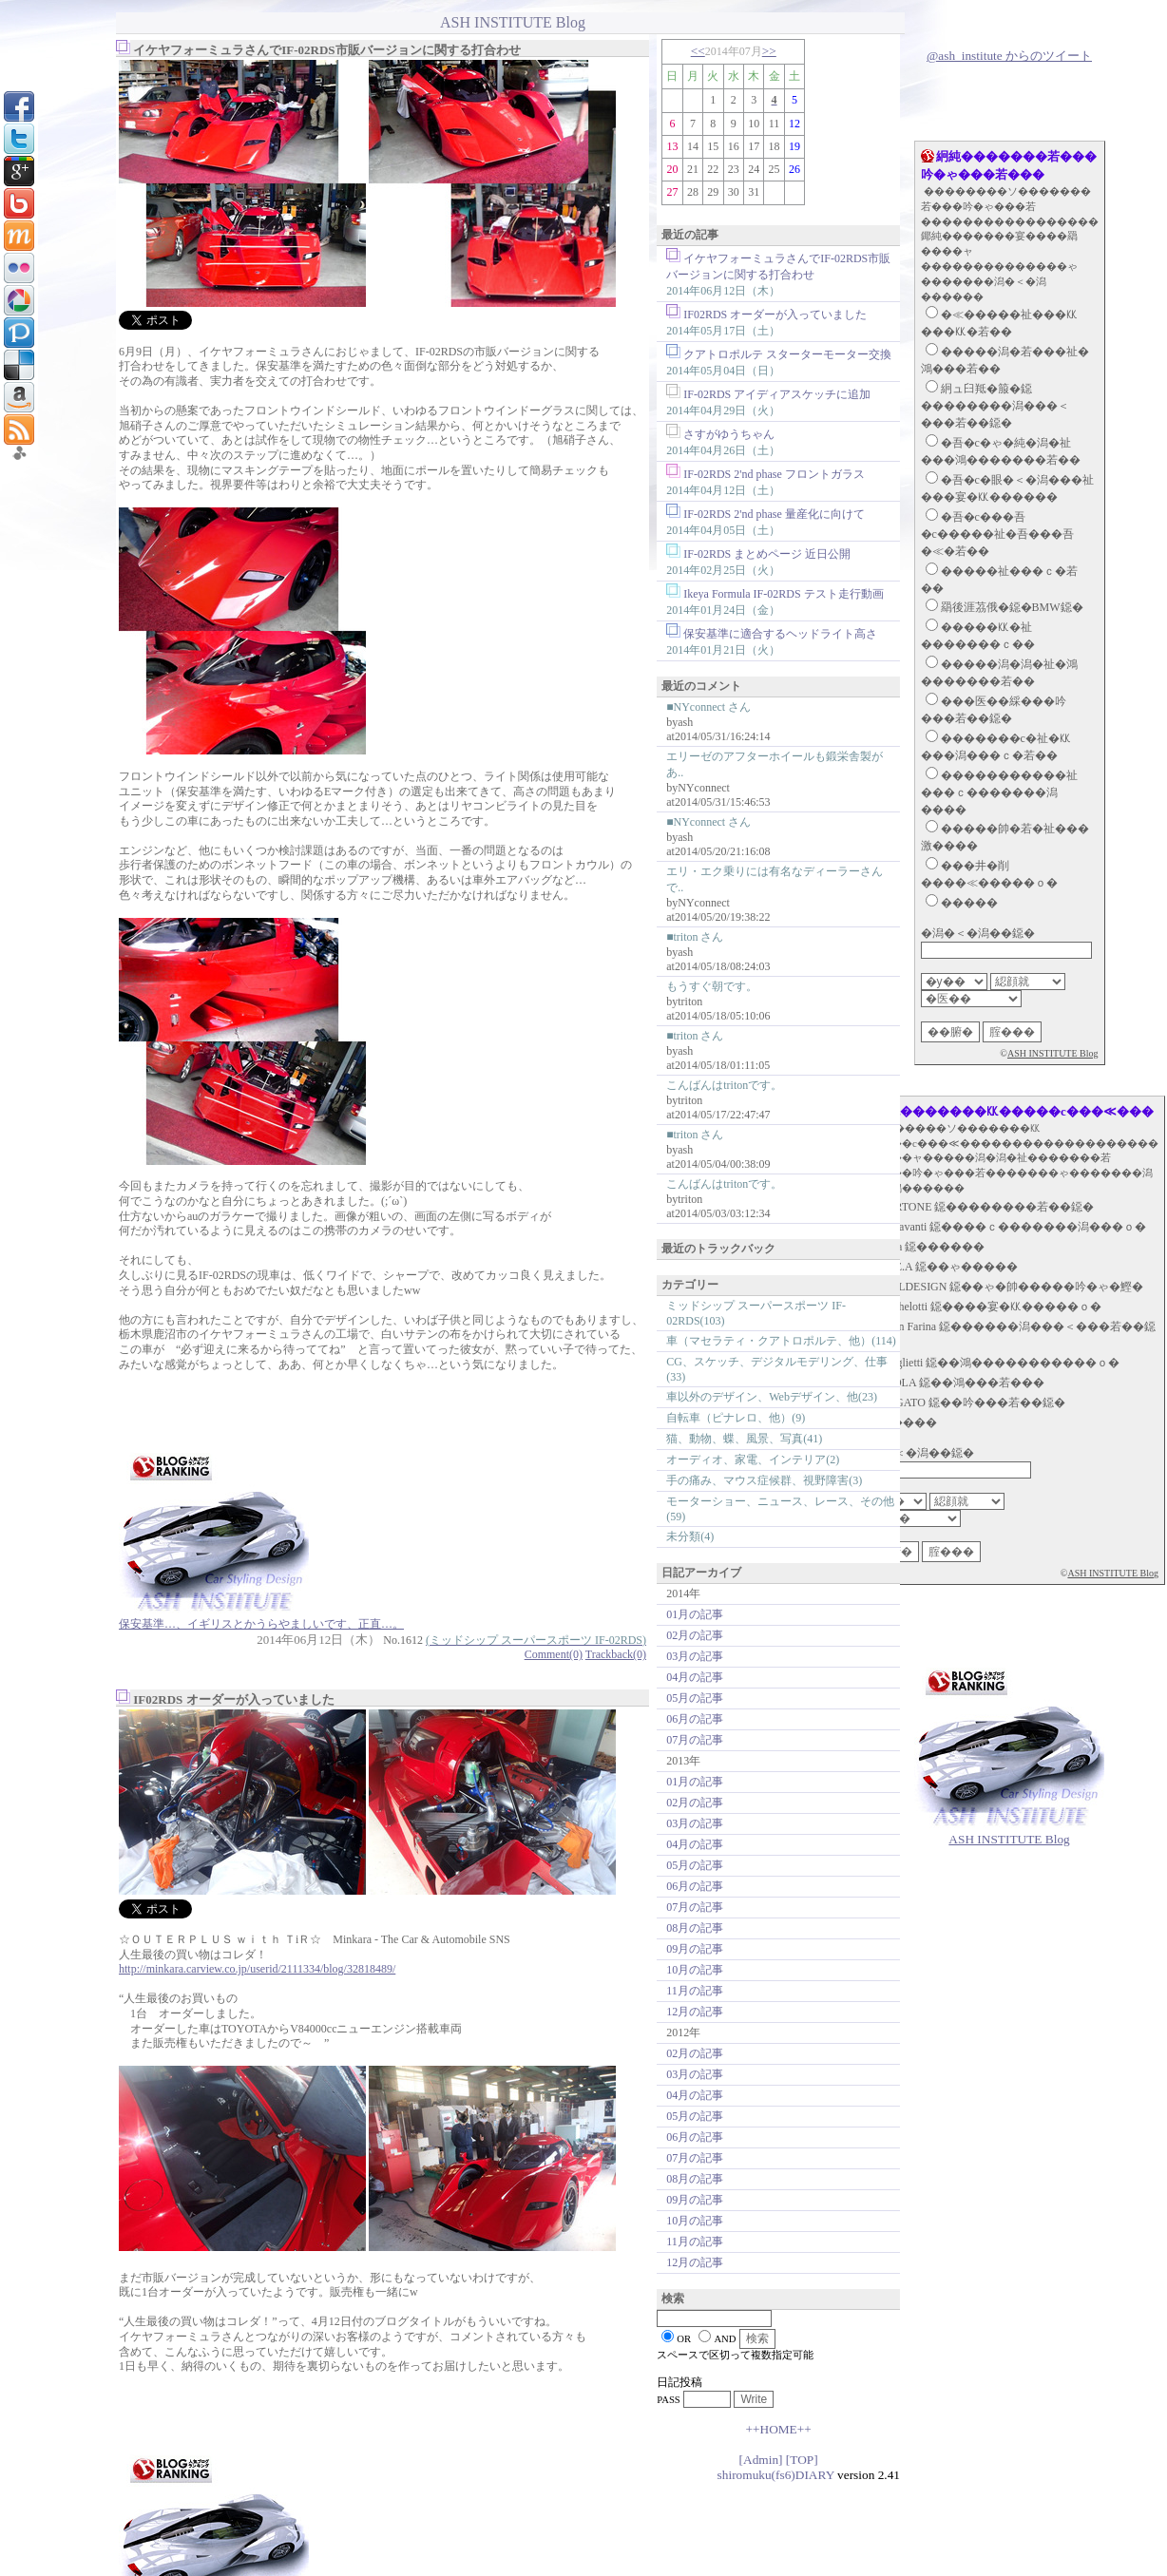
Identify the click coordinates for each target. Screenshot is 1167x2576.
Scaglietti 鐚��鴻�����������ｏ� (999, 1362)
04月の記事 (694, 1677)
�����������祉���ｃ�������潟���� (999, 792)
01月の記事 (694, 1614)
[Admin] (761, 2459)
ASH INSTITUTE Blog (1053, 1053)
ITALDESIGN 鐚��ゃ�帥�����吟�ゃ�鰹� (1011, 1286)
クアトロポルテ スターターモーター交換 (787, 354)
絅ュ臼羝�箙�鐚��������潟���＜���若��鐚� (995, 405)
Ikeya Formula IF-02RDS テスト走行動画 (783, 594)
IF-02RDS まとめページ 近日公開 (767, 554)
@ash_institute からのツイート (1009, 55)
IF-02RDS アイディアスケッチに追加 (776, 394)
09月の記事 (694, 1949)
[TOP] (802, 2459)
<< (698, 51)
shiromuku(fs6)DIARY (775, 2475)
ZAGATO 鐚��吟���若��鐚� (972, 1402)
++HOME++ (778, 2429)
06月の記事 (694, 1719)
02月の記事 (694, 1635)
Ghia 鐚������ (932, 1246)
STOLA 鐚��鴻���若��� (962, 1382)
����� (969, 902)
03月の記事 (694, 1656)
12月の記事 (694, 2011)
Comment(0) (554, 1654)
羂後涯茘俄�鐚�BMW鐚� (1012, 607)
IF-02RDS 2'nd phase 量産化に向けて (774, 514)
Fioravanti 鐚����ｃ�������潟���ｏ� (1013, 1226)
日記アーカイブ (701, 1572)
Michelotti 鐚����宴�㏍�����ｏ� (990, 1306)
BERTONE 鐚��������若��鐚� (987, 1206)
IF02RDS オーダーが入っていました (775, 314)
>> (769, 51)
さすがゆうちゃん (729, 434)
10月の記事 (694, 1969)
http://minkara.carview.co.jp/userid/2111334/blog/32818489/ (257, 1968)
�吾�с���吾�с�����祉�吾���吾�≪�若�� (997, 534)
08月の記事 (694, 1928)
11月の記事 (694, 1990)
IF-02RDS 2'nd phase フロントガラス (774, 474)
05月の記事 (694, 1698)
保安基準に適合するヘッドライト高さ (780, 633)
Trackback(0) (615, 1654)
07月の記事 (694, 1739)
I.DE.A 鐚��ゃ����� (949, 1266)
